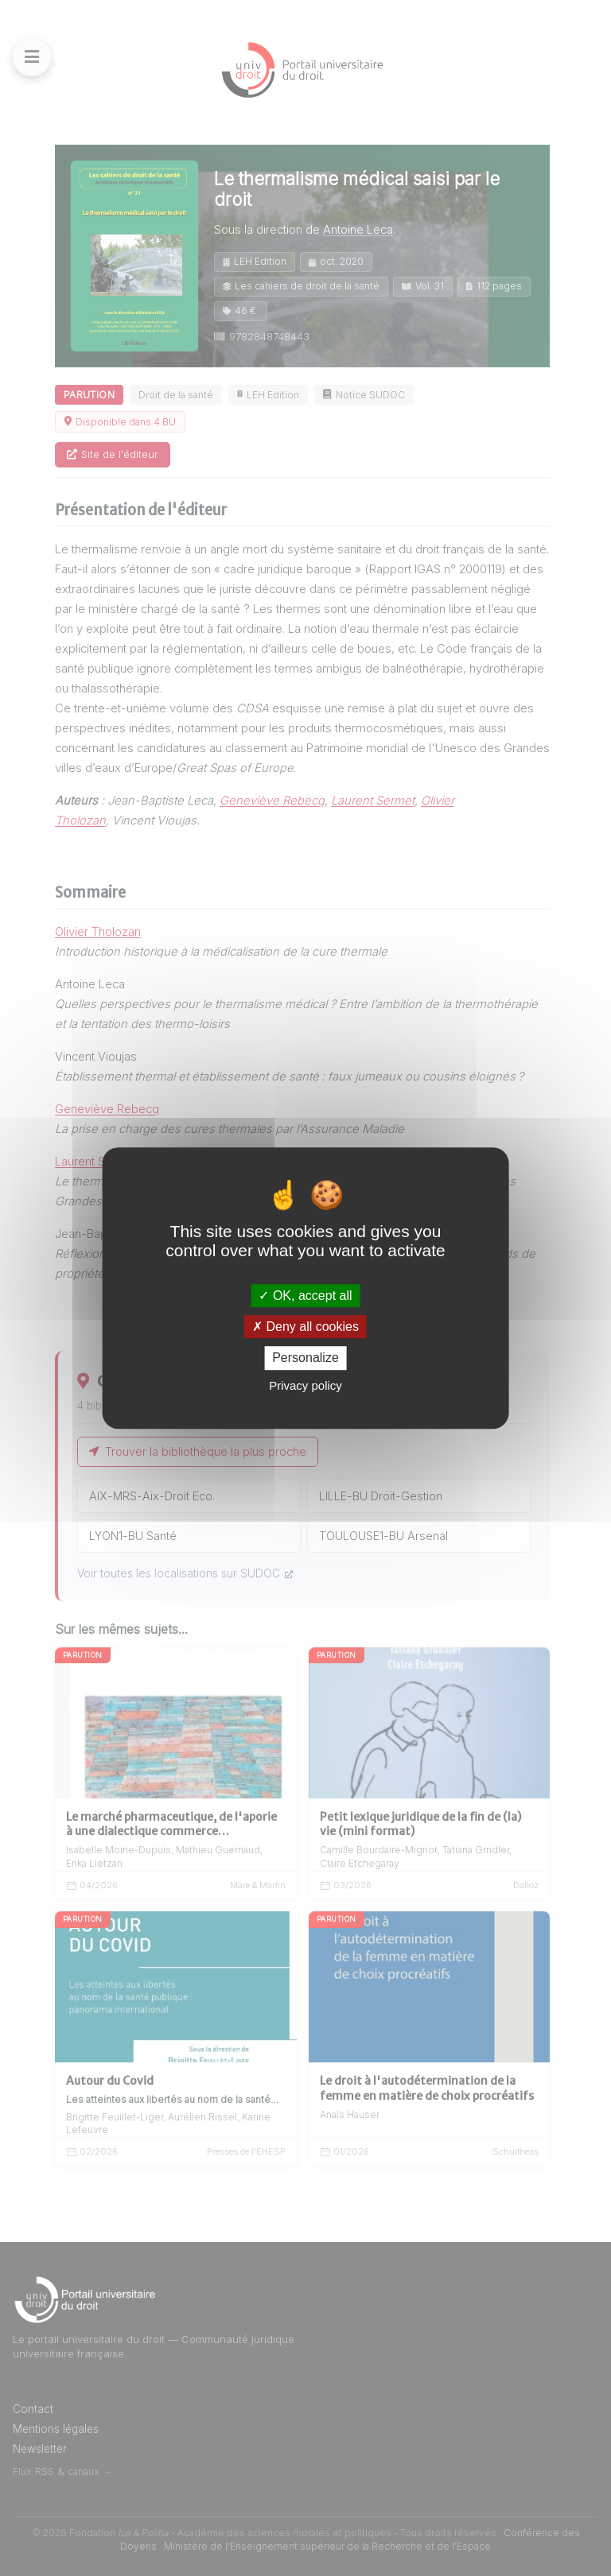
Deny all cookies (305, 1326)
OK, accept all (305, 1295)
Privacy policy (305, 1385)
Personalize (305, 1358)
